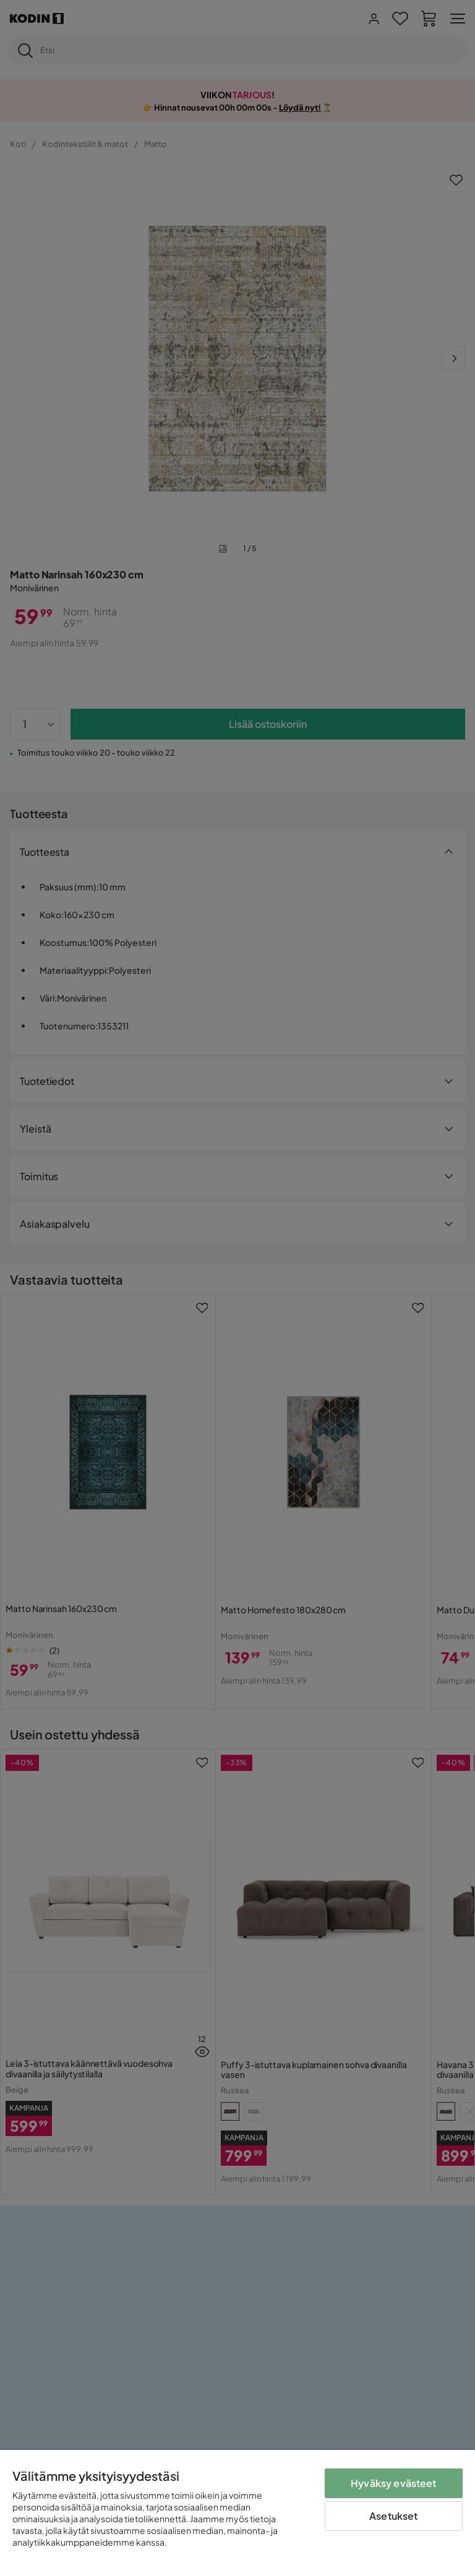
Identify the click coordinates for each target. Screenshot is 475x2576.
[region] (237, 2513)
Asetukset (393, 2515)
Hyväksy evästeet (394, 2483)
